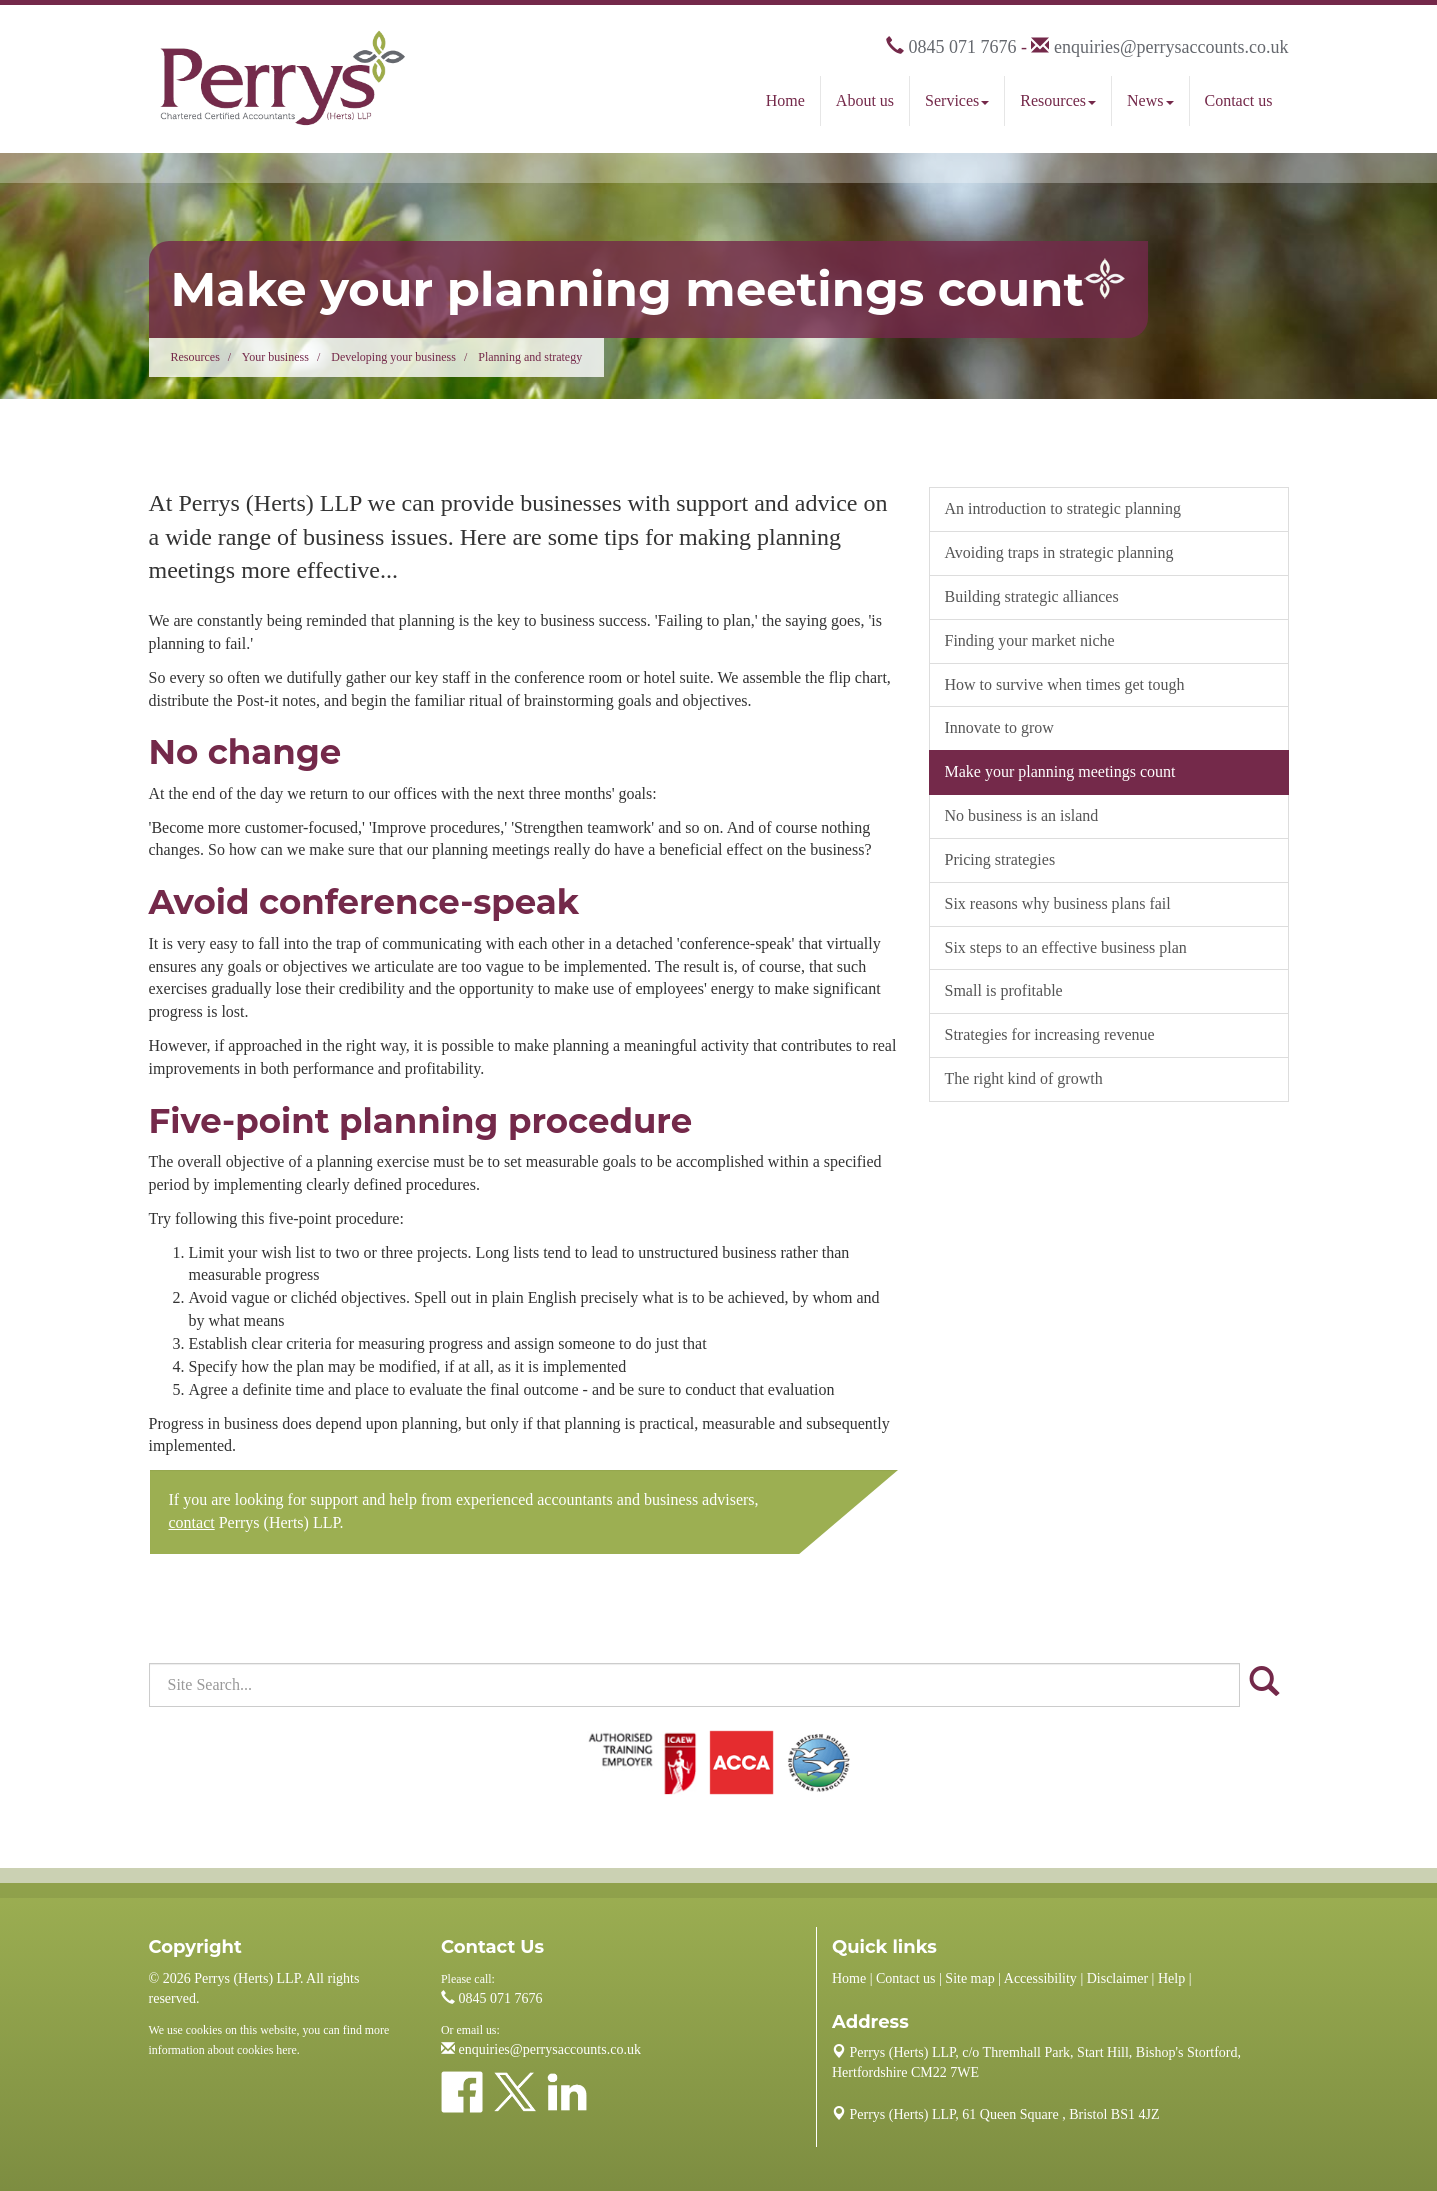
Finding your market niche (1030, 640)
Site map (969, 1978)
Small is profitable (1004, 990)
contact (192, 1522)
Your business (275, 357)
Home (785, 100)
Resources (1058, 100)
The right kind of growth (1024, 1078)
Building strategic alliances (1032, 596)
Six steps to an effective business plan (1066, 947)
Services (957, 100)
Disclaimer (1117, 1978)
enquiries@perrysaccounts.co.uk (1171, 47)
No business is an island (1022, 815)
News (1150, 100)
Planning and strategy (530, 357)
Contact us (1239, 100)
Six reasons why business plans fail (1058, 903)
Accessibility (1040, 1978)
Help (1171, 1978)
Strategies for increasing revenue (1050, 1034)
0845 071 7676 (962, 47)
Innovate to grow (999, 727)
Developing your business (393, 357)
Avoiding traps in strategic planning (1059, 552)
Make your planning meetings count (1060, 771)
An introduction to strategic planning (1063, 508)
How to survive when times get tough (1065, 684)
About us (865, 100)
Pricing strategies (1000, 859)
